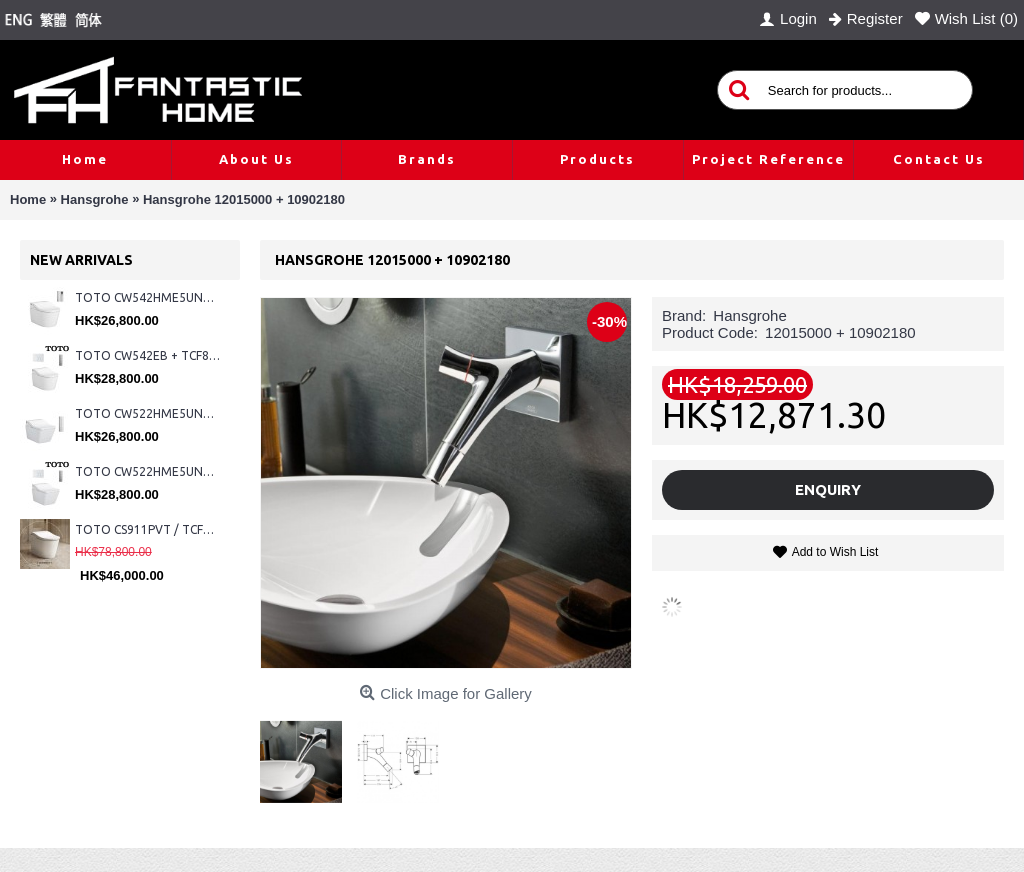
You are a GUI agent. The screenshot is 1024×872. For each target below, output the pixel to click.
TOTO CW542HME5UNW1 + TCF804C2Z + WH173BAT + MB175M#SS (147, 297)
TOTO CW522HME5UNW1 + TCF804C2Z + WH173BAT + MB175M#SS (147, 413)
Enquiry (828, 489)
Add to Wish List (835, 552)
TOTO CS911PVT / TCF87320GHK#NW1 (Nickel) (147, 529)
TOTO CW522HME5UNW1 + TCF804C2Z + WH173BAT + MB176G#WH (147, 471)
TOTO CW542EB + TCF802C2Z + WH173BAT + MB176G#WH (147, 355)
